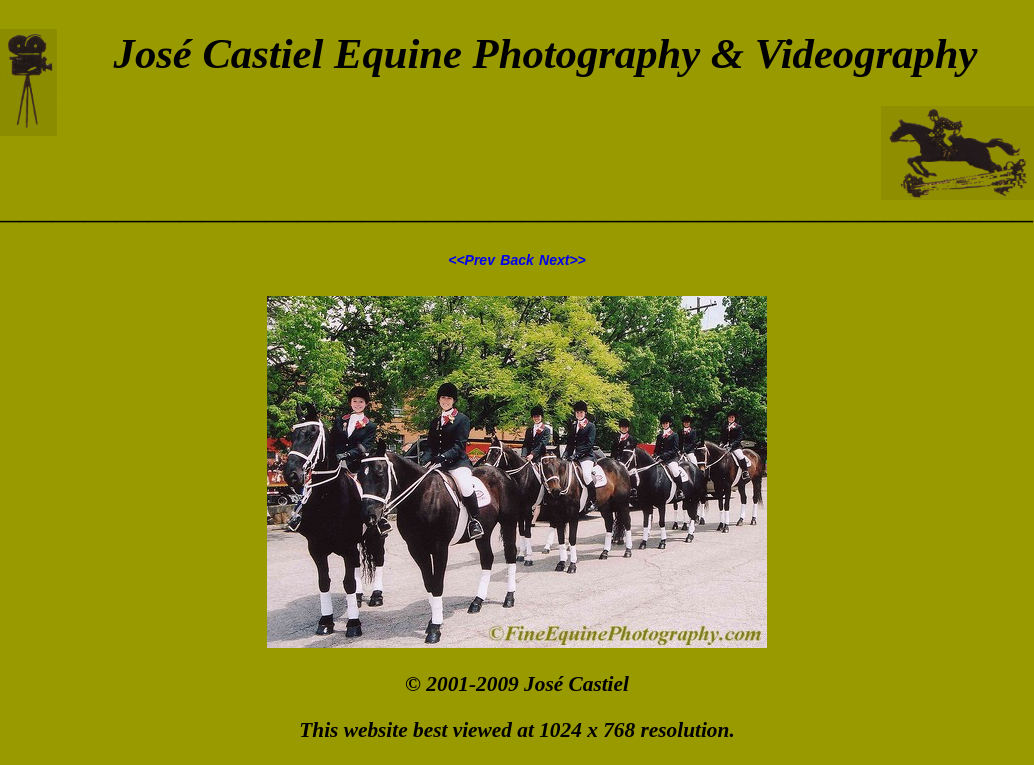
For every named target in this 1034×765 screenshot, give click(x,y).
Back (516, 260)
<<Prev (471, 260)
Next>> (562, 260)
